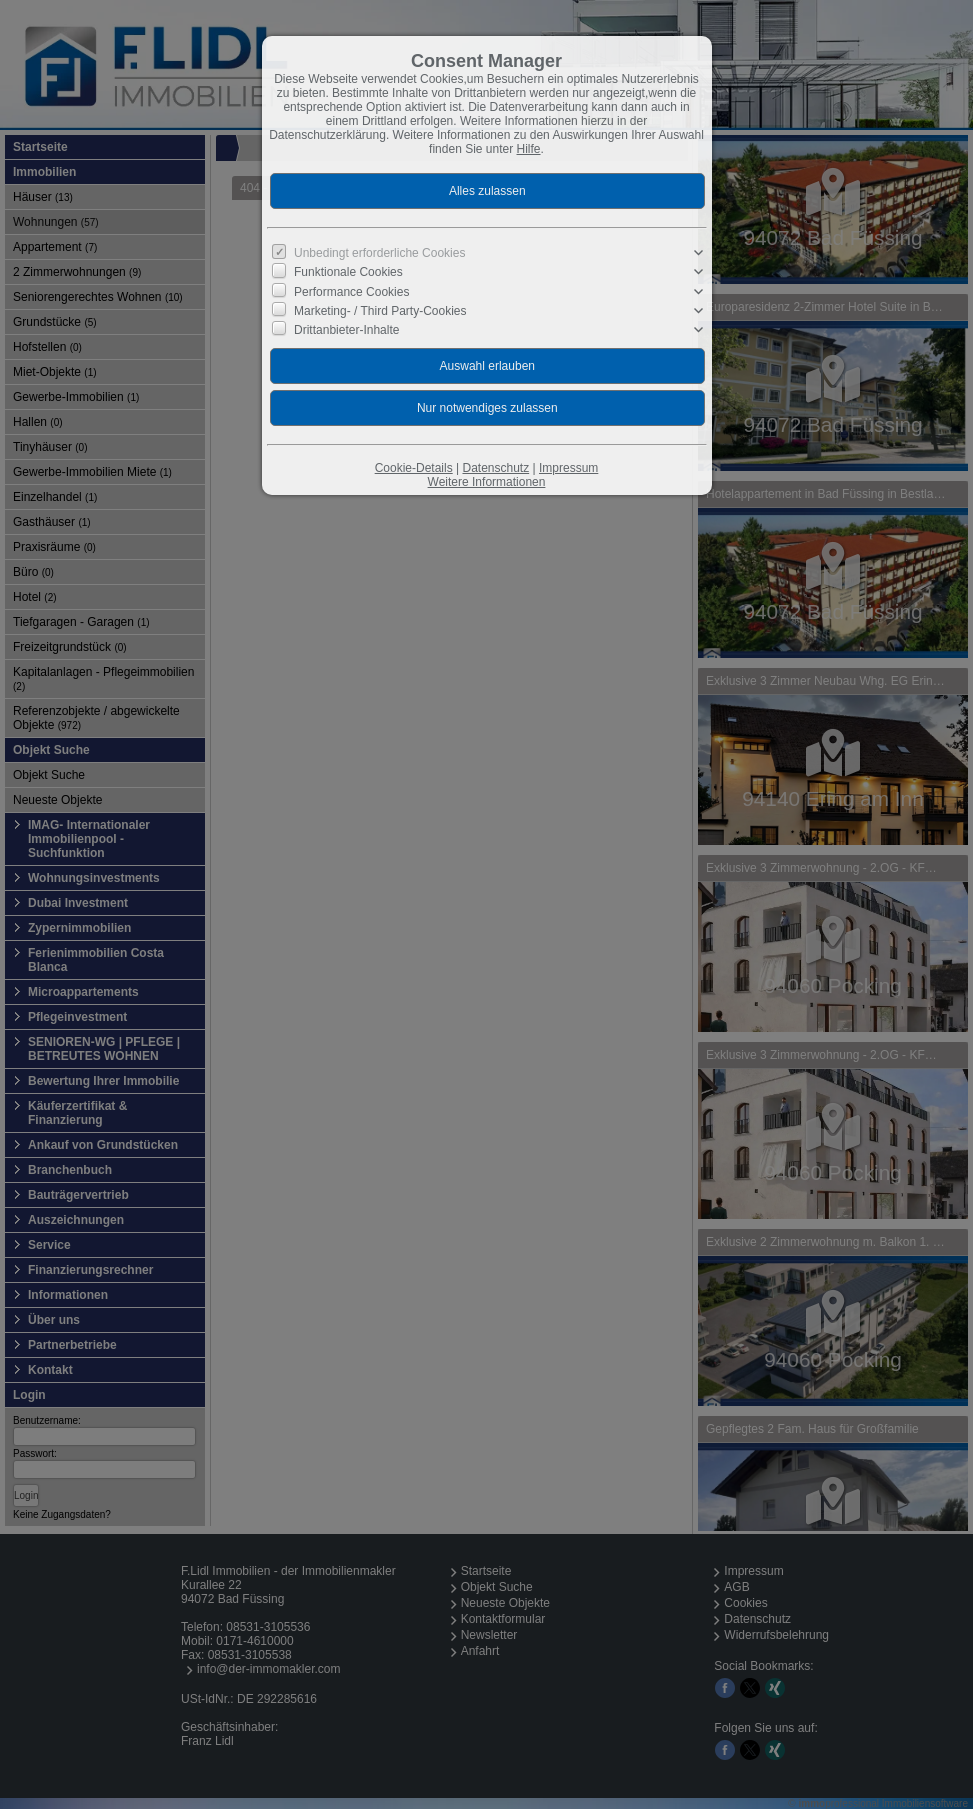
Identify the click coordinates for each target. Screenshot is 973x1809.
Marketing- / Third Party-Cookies (380, 311)
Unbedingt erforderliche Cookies (379, 253)
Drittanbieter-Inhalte (346, 330)
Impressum (568, 468)
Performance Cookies (351, 291)
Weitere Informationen (487, 482)
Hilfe (529, 149)
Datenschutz (495, 468)
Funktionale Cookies (348, 272)
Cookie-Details (414, 468)
